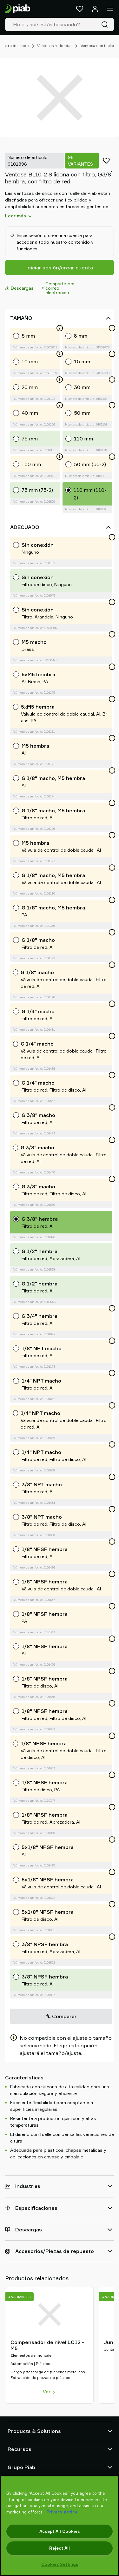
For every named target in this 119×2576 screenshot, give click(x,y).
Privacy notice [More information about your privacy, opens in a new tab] (61, 2511)
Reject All (59, 2548)
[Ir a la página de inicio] (17, 9)
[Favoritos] (79, 9)
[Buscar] (106, 24)
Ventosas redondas (54, 45)
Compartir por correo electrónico (58, 288)
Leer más (18, 216)
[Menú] (110, 9)
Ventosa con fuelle (97, 45)
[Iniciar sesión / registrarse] (94, 9)
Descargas (19, 288)
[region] (59, 2526)
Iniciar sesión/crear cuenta (59, 267)
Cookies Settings (59, 2564)
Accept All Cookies (59, 2531)
